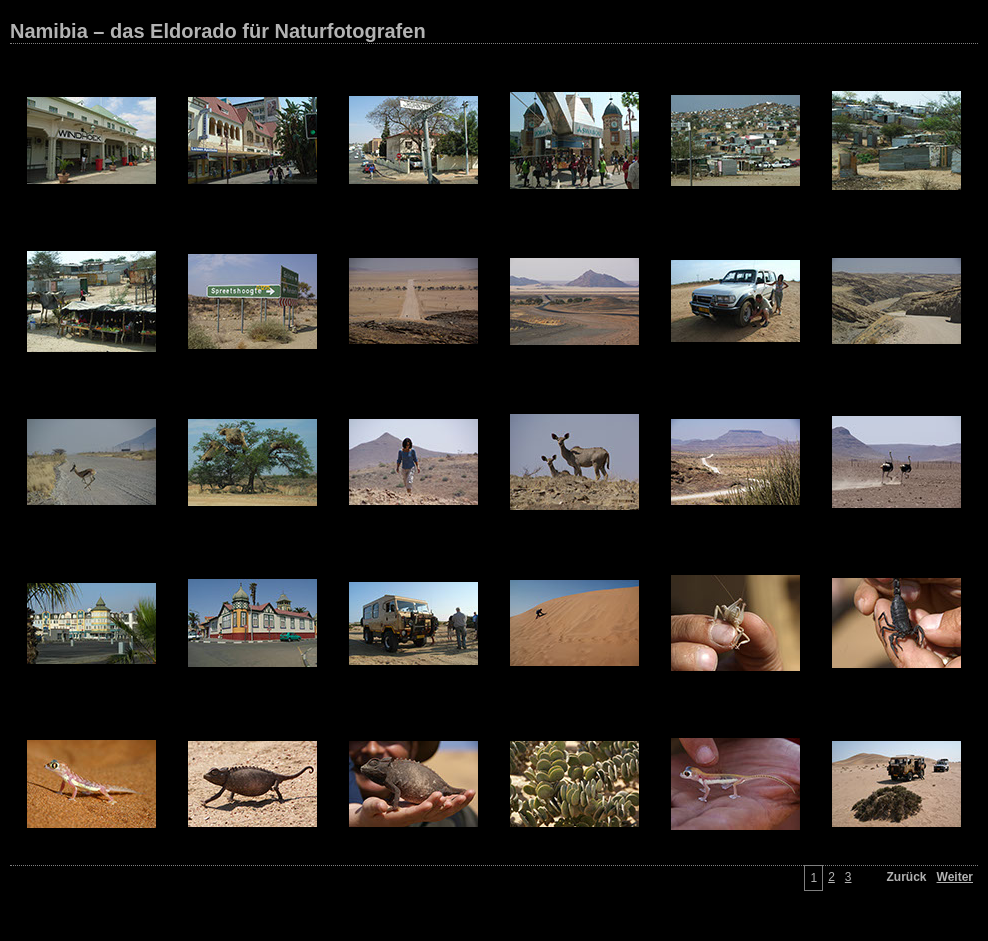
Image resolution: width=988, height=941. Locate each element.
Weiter (955, 877)
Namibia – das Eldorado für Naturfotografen (218, 31)
